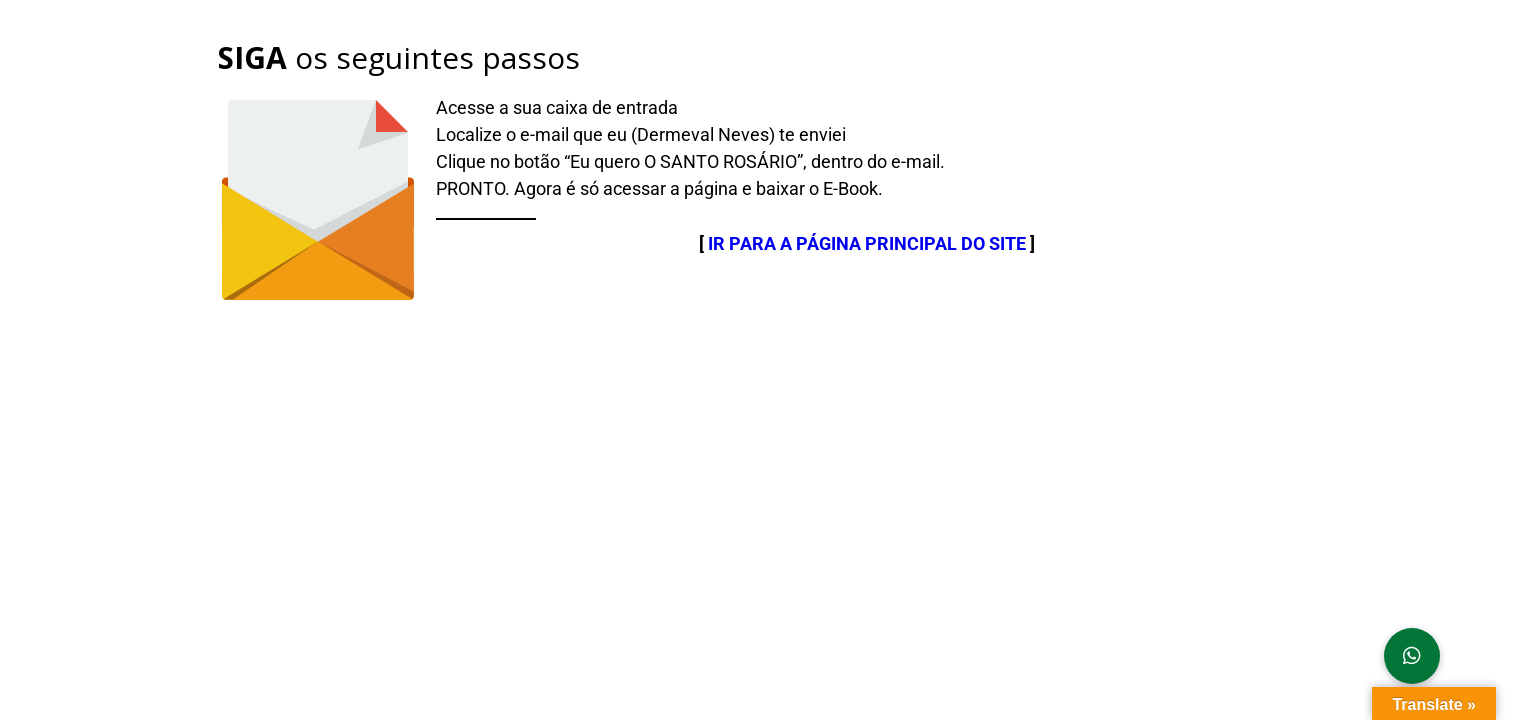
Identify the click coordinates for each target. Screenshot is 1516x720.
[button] (1412, 656)
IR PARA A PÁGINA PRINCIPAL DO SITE (867, 243)
